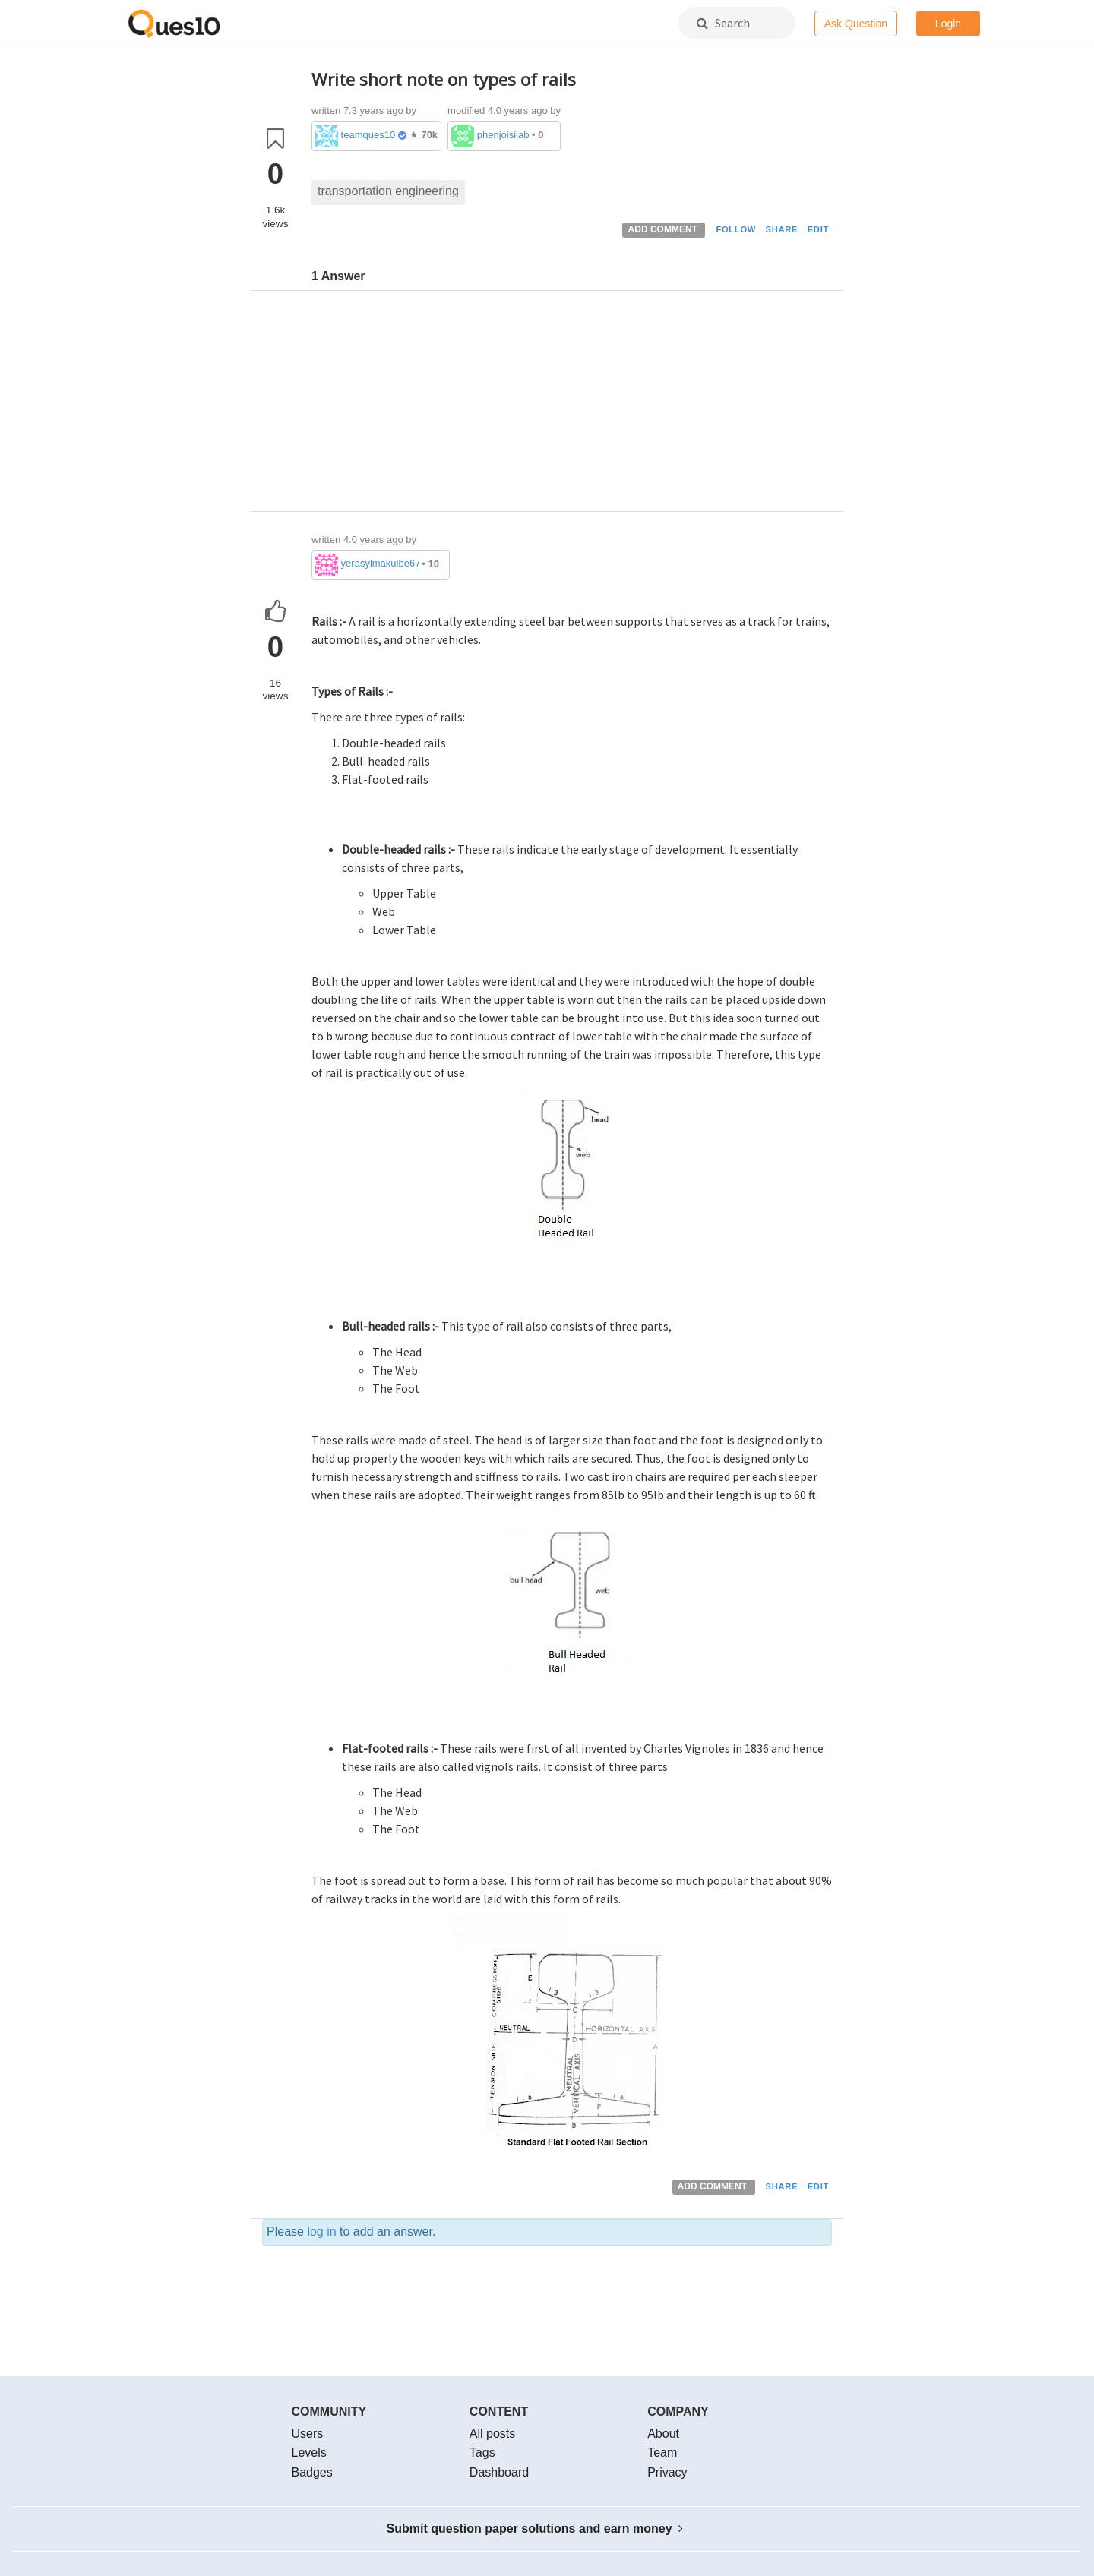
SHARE (782, 229)
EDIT (818, 229)
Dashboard (499, 2472)
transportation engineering (388, 191)
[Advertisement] (571, 404)
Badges (312, 2472)
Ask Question (855, 23)
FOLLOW (736, 229)
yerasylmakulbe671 (380, 563)
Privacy (667, 2472)
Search (723, 22)
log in (321, 2231)
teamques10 (368, 134)
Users (308, 2433)
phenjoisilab (503, 134)
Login (948, 23)
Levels (309, 2452)
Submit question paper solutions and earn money (535, 2528)
